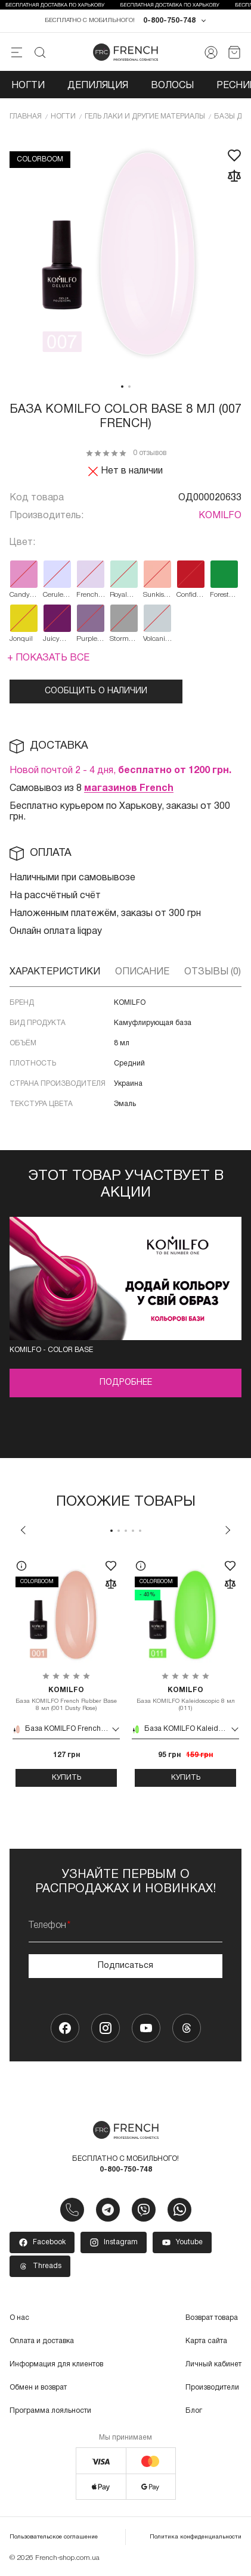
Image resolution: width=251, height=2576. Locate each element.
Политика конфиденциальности (195, 2537)
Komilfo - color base (51, 1350)
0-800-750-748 (169, 20)
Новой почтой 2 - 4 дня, (120, 771)
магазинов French (128, 788)
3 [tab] (126, 1531)
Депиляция (97, 86)
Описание (142, 972)
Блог (193, 2410)
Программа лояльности (50, 2410)
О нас (19, 2318)
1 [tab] (122, 386)
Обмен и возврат (38, 2387)
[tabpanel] (125, 254)
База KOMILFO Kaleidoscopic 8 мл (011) (185, 1698)
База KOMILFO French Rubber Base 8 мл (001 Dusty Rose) (66, 1698)
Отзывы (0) (212, 972)
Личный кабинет (213, 2364)
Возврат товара (211, 2318)
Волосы (172, 86)
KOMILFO (220, 516)
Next (228, 1530)
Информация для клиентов (56, 2364)
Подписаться (125, 1966)
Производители (212, 2387)
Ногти (28, 86)
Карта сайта (206, 2341)
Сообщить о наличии (96, 691)
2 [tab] (129, 386)
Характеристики (55, 972)
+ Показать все (48, 658)
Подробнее (126, 1383)
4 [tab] (133, 1531)
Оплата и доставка (42, 2341)
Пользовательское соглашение (54, 2537)
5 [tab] (140, 1531)
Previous (23, 1530)
